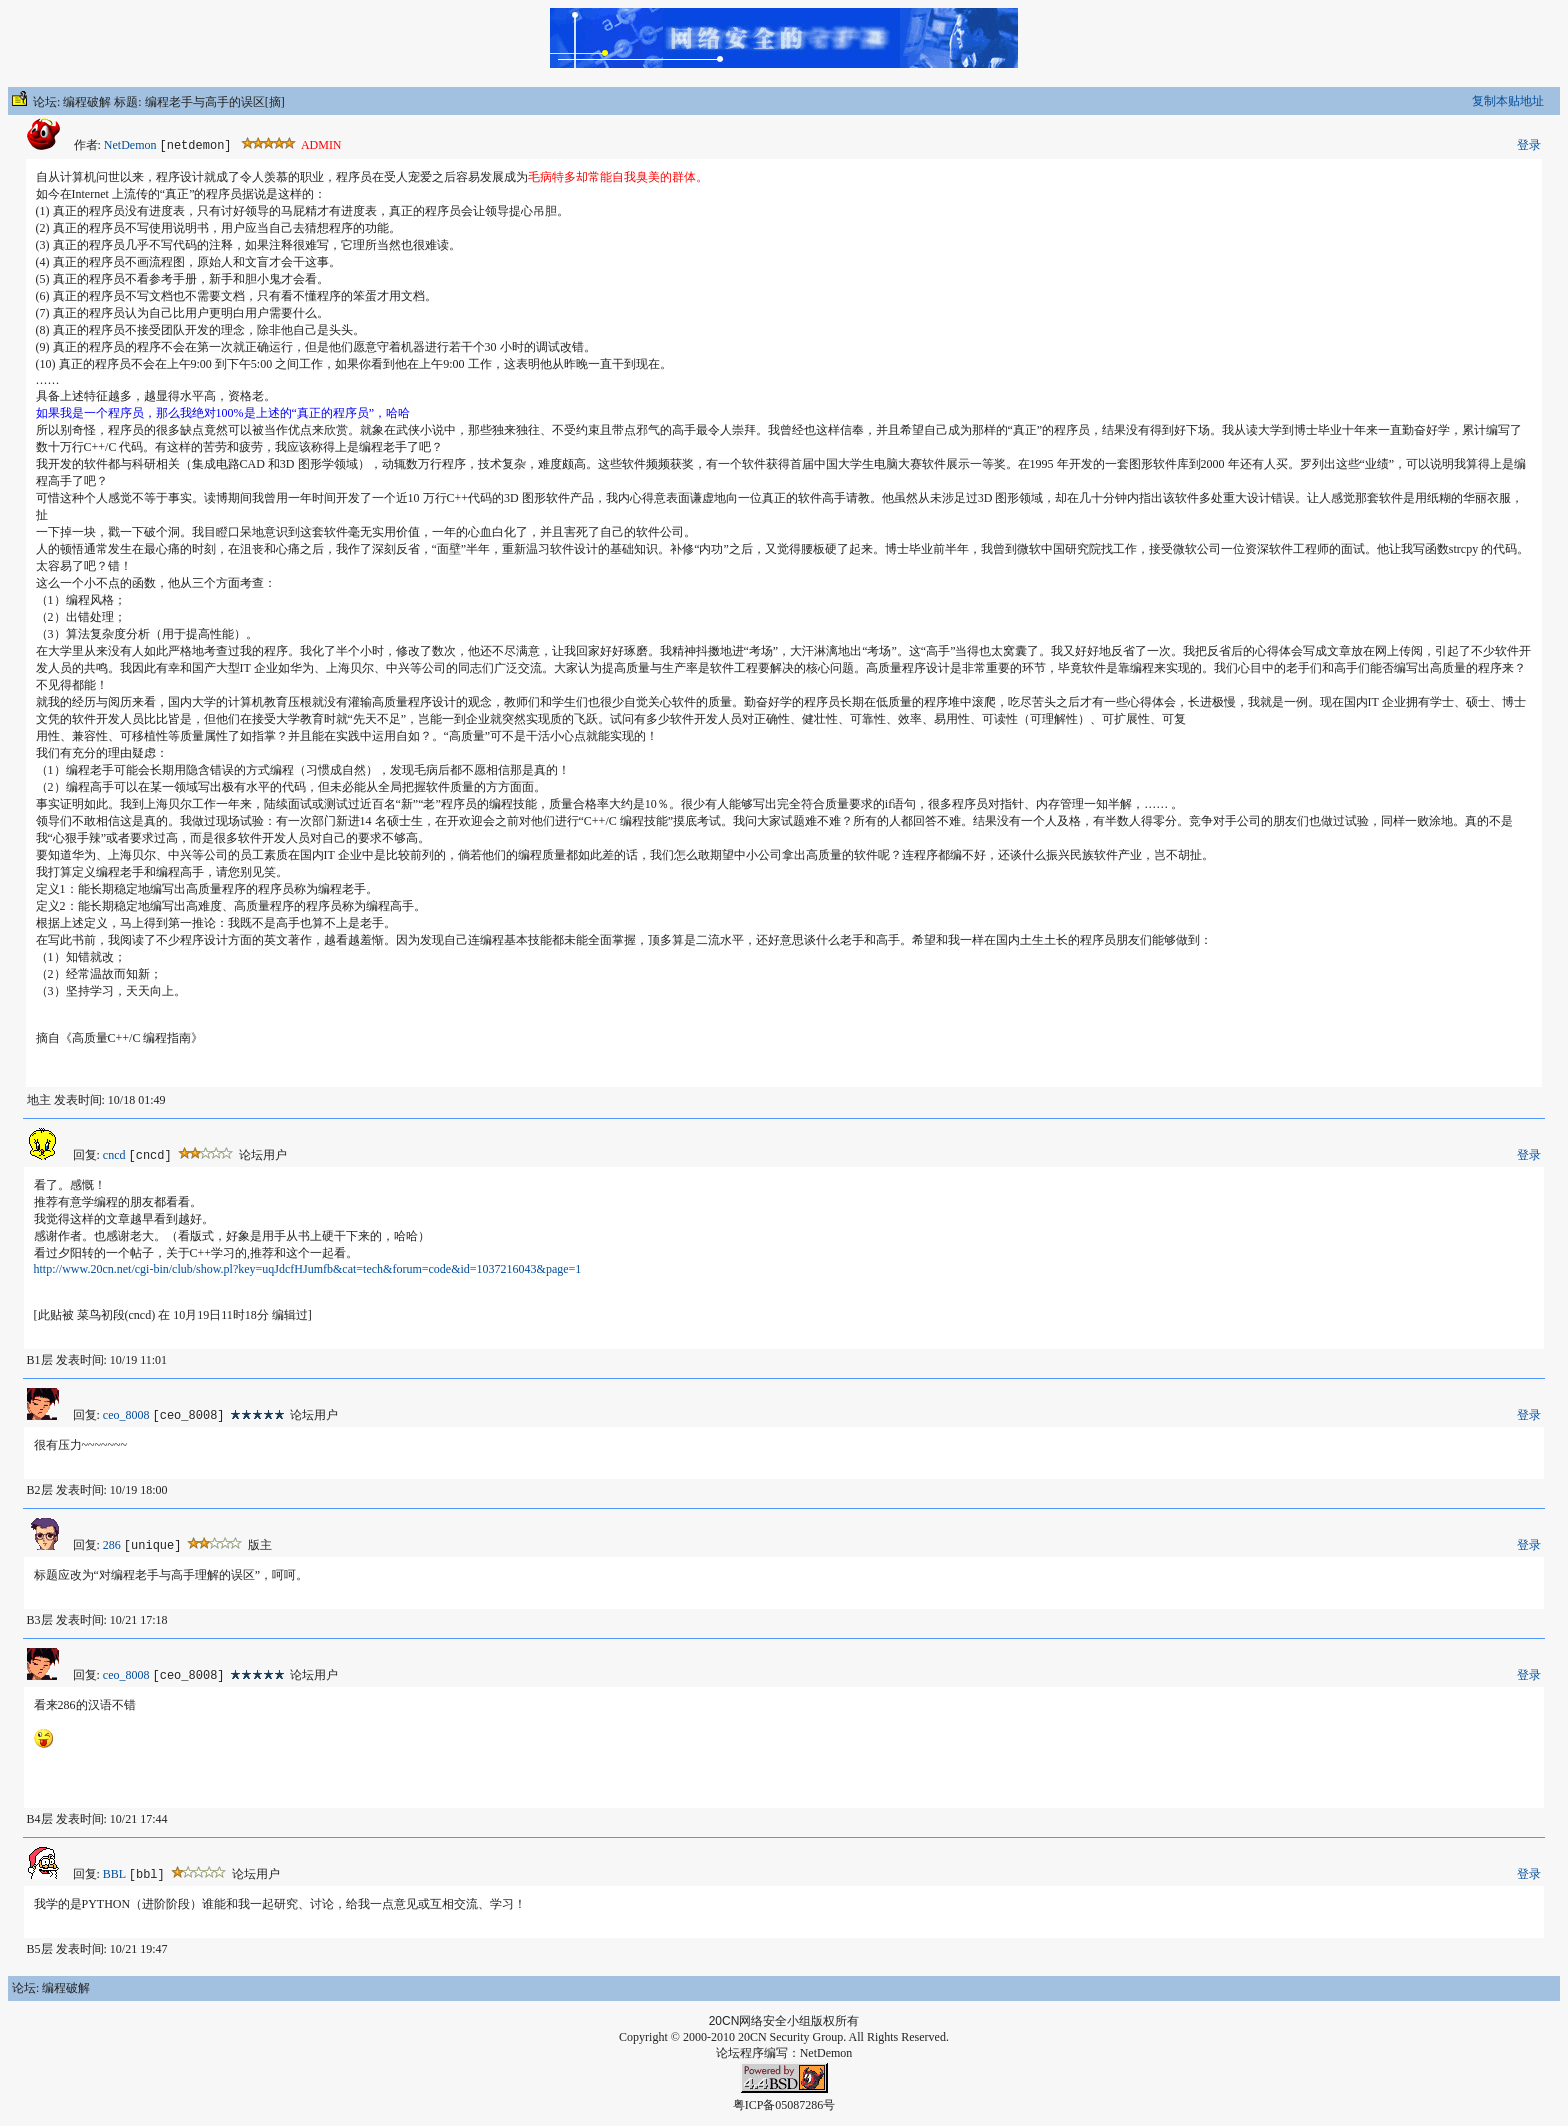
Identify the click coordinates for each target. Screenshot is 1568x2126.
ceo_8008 (126, 1415)
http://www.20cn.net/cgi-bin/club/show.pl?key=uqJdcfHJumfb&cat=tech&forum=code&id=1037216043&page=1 (308, 1269)
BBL (114, 1874)
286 (112, 1545)
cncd (114, 1155)
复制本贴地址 (1508, 101)
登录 (1529, 145)
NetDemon (130, 145)
